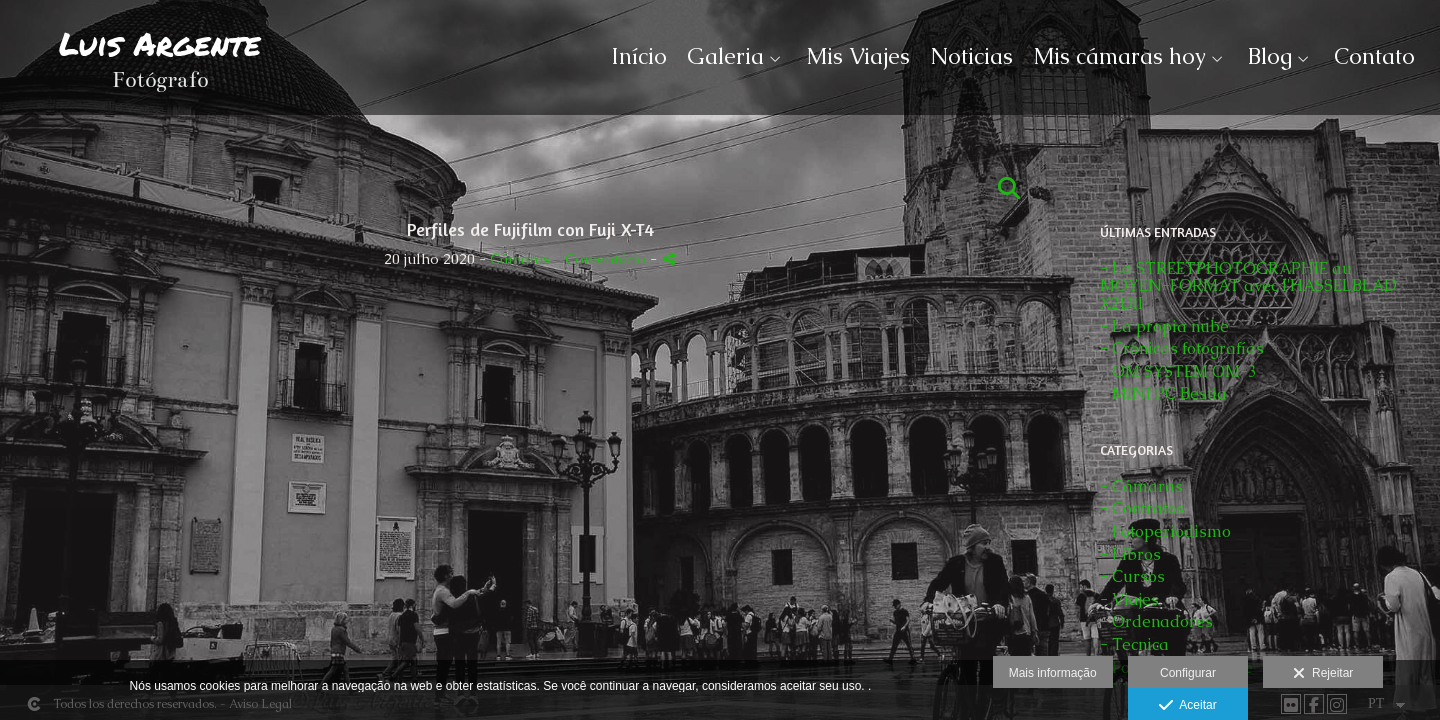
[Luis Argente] (160, 67)
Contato (1374, 57)
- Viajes (1129, 599)
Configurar (1188, 673)
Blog (1270, 57)
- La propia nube (1164, 326)
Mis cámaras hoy (1119, 57)
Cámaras (522, 259)
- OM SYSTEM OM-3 (1178, 371)
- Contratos (1142, 508)
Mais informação (1053, 673)
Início (639, 57)
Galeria (725, 57)
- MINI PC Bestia (1163, 393)
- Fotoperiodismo (1165, 531)
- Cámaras (1141, 486)
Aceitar (1187, 706)
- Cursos (1132, 576)
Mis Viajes (858, 57)
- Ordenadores (1156, 621)
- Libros (1130, 554)
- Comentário (602, 259)
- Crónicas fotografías (1182, 348)
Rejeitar (1323, 674)
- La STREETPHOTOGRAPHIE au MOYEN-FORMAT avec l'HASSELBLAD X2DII (1248, 286)
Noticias (971, 57)
